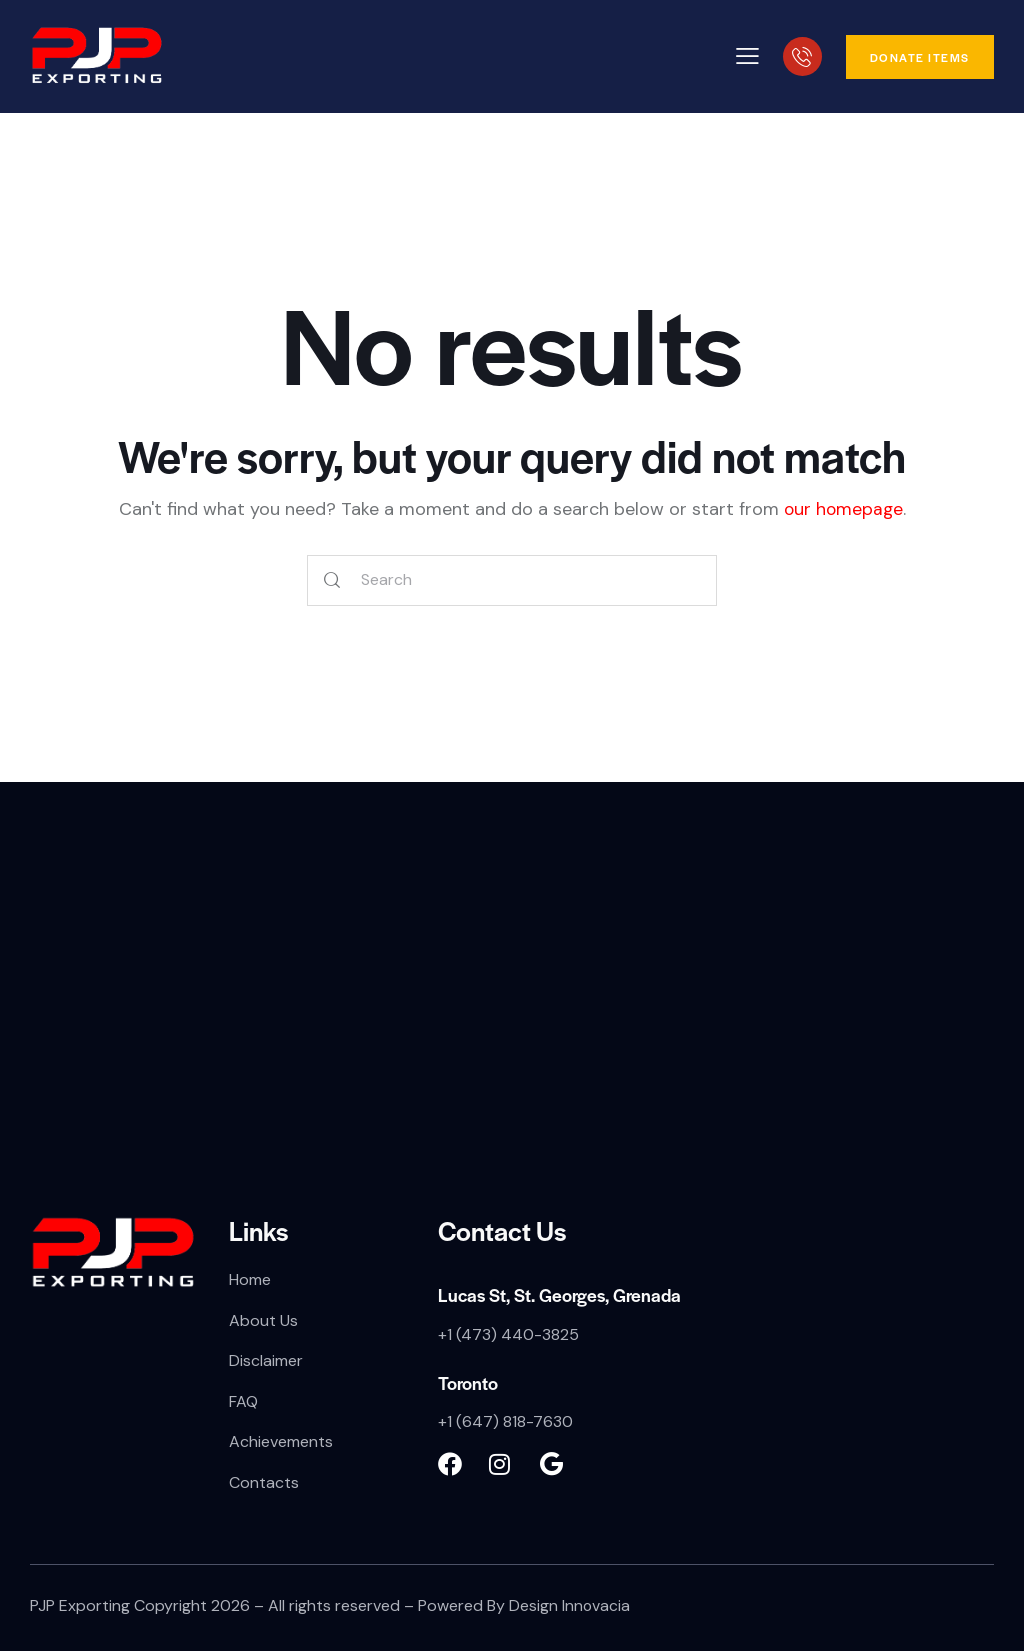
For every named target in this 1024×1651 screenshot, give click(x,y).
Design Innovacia (570, 1605)
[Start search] (333, 580)
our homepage (843, 509)
